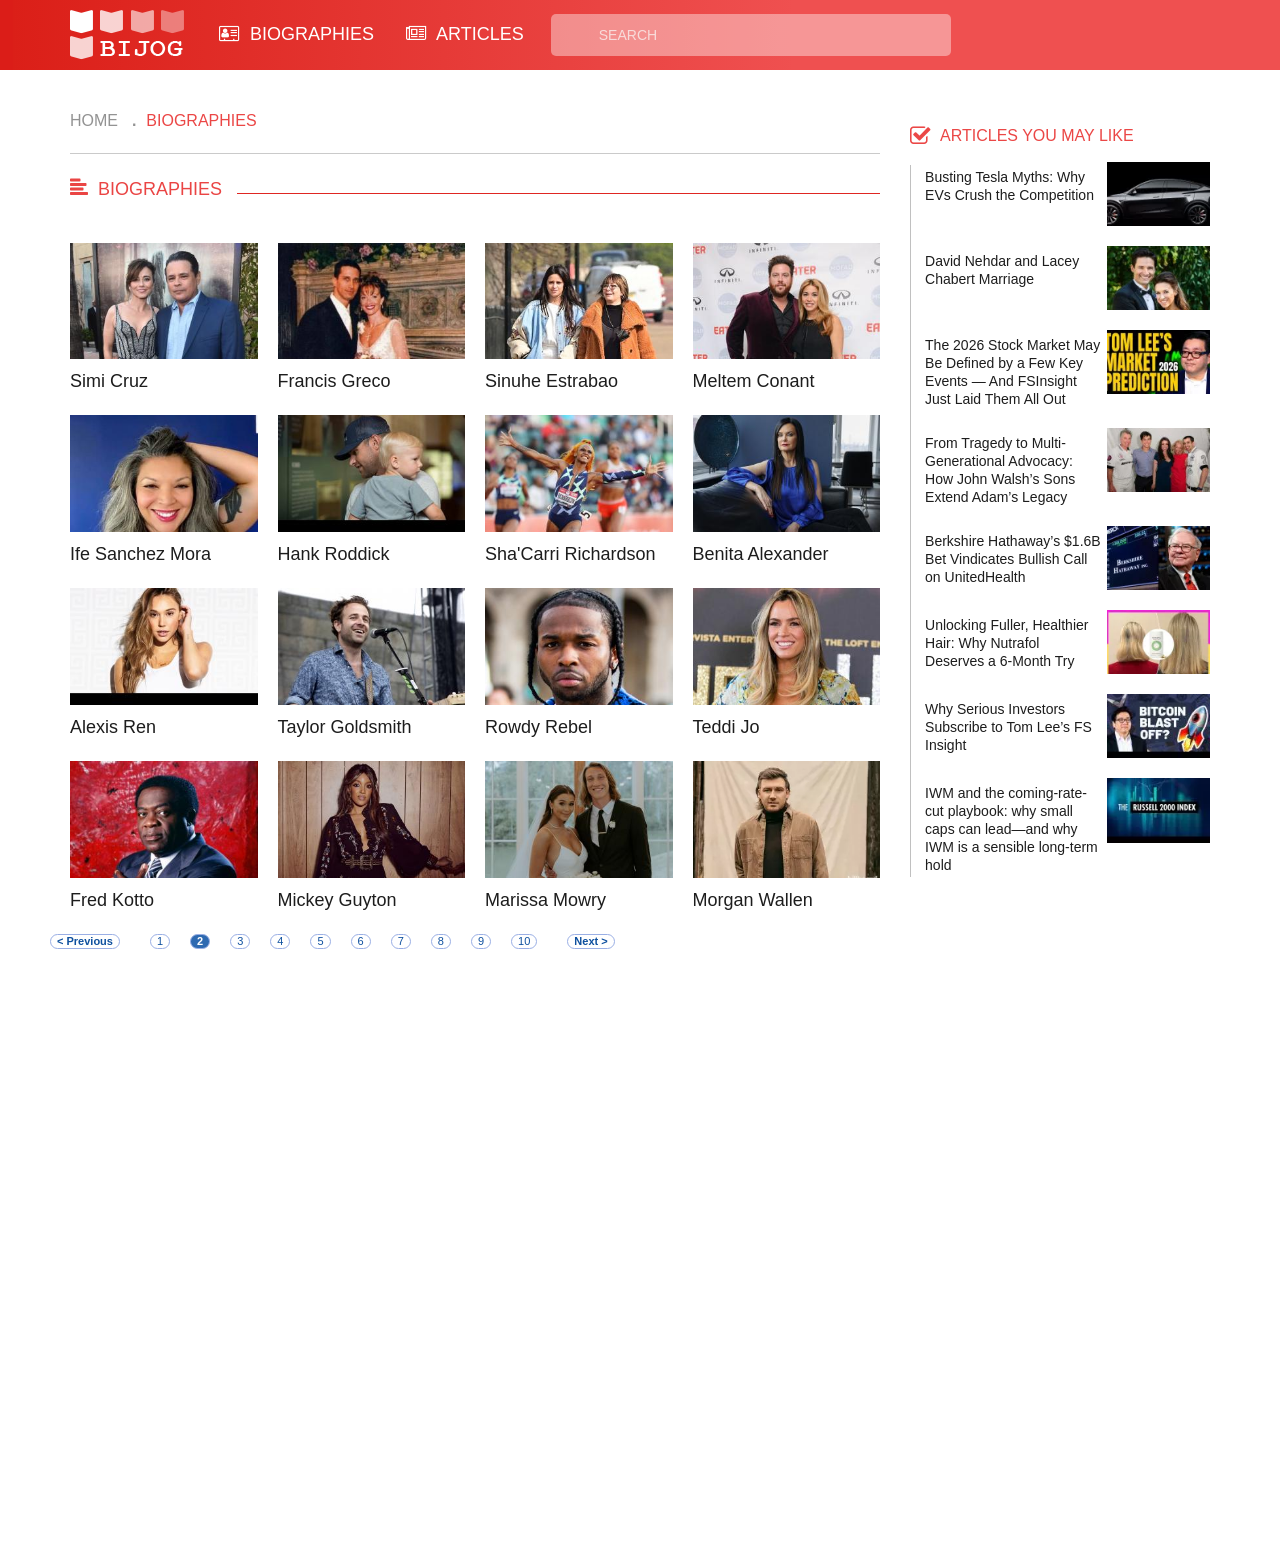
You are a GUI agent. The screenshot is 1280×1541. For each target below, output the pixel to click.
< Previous (85, 941)
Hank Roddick (334, 554)
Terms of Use (716, 1438)
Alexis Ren (113, 727)
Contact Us (408, 1415)
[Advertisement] (475, 1149)
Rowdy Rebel (538, 727)
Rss (833, 1415)
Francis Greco (334, 381)
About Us (402, 1438)
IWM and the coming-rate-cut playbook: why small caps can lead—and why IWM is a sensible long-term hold (1011, 829)
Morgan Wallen (753, 900)
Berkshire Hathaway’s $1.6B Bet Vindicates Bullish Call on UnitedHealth (1013, 559)
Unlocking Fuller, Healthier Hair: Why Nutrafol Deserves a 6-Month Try (1006, 643)
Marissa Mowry (545, 900)
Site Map (550, 1438)
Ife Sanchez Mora (140, 554)
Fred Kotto (112, 900)
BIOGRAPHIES (296, 34)
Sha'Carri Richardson (570, 554)
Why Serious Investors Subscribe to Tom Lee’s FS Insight (1008, 727)
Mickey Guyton (337, 900)
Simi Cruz (109, 381)
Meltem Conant (754, 381)
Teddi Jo (726, 727)
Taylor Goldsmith (345, 727)
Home (94, 120)
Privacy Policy (719, 1415)
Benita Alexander (761, 554)
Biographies (561, 1415)
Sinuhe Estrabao (551, 381)
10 (524, 941)
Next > (590, 941)
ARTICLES (465, 34)
